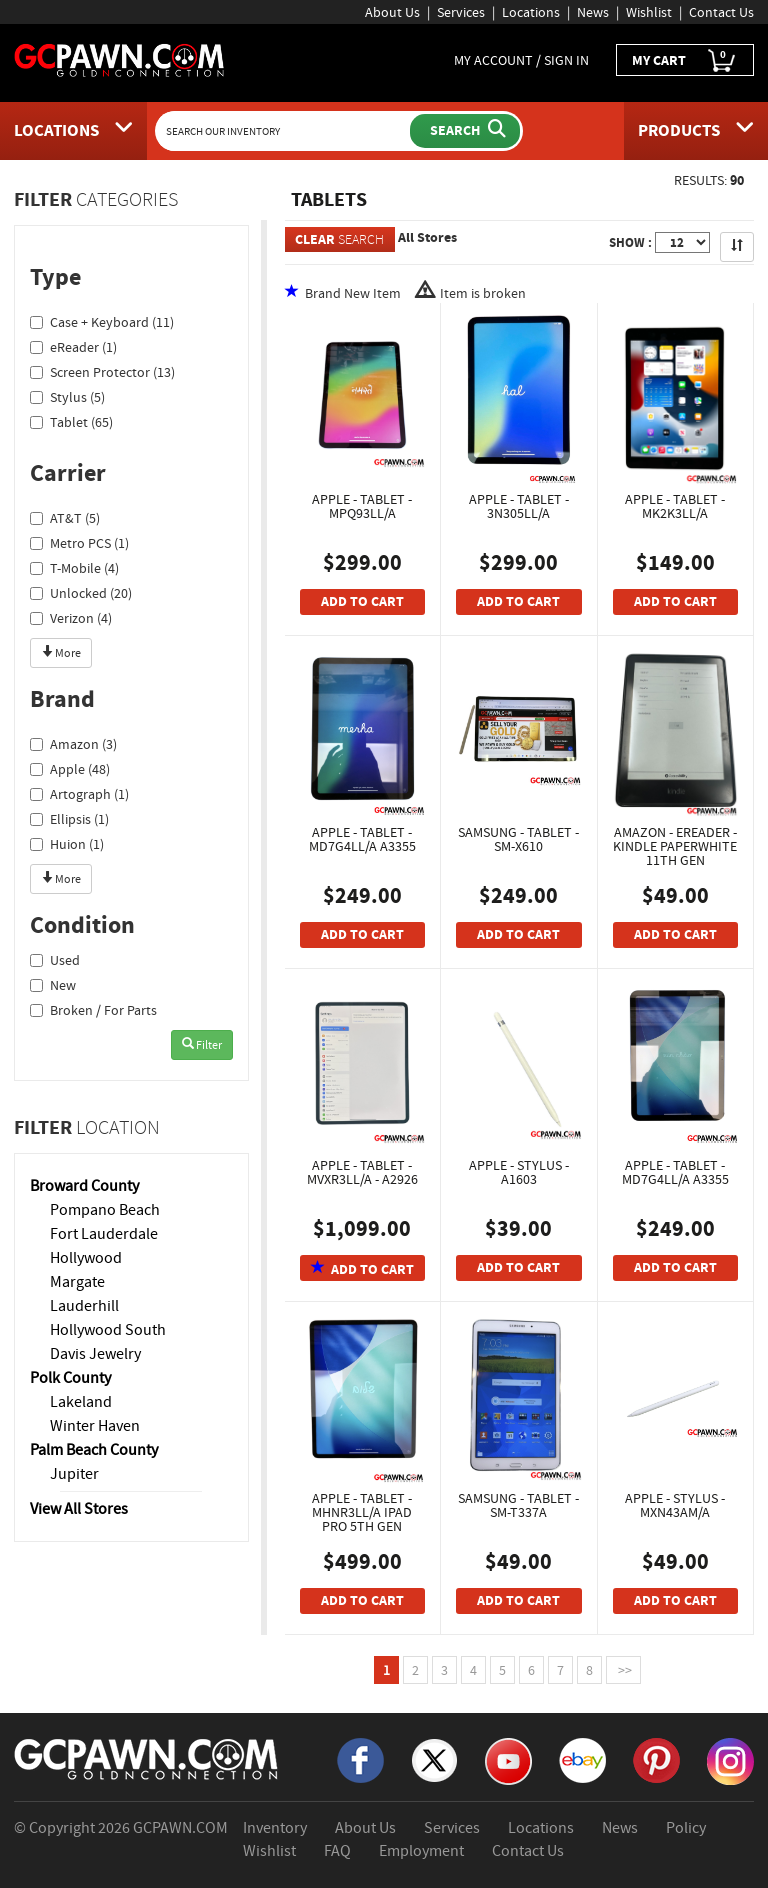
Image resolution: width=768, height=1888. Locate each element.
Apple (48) (70, 769)
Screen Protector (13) (102, 372)
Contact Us (721, 12)
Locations (531, 12)
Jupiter (74, 1474)
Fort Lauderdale (104, 1234)
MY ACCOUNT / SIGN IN (521, 60)
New (53, 985)
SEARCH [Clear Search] (339, 239)
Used (55, 960)
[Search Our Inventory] (285, 131)
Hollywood (86, 1258)
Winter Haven (95, 1426)
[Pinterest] (656, 1759)
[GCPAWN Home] (147, 1758)
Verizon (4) (71, 618)
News (593, 12)
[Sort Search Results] (737, 247)
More (61, 653)
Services (461, 12)
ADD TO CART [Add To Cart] (362, 601)
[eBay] (582, 1759)
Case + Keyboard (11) (102, 322)
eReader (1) (73, 347)
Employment (421, 1851)
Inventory (275, 1828)
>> (623, 1670)
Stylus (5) (67, 397)
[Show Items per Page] (682, 242)
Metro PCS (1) (79, 543)
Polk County (70, 1378)
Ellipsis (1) (69, 819)
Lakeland (81, 1402)
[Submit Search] (465, 131)
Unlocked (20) (81, 593)
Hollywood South (108, 1330)
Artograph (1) (79, 794)
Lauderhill (84, 1306)
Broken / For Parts (93, 1010)
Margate (77, 1282)
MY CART (685, 60)
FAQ (337, 1851)
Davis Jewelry (95, 1354)
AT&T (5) (65, 518)
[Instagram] (730, 1760)
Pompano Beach (105, 1210)
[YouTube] (508, 1760)
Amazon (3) (73, 744)
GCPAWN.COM (180, 1828)
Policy (686, 1828)
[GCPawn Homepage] (120, 59)
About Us (392, 12)
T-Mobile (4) (74, 568)
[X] (434, 1759)
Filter (202, 1045)
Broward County (84, 1186)
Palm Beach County (94, 1450)
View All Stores (79, 1509)
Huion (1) (67, 844)
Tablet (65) (71, 422)
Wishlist (649, 12)
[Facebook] (360, 1759)
